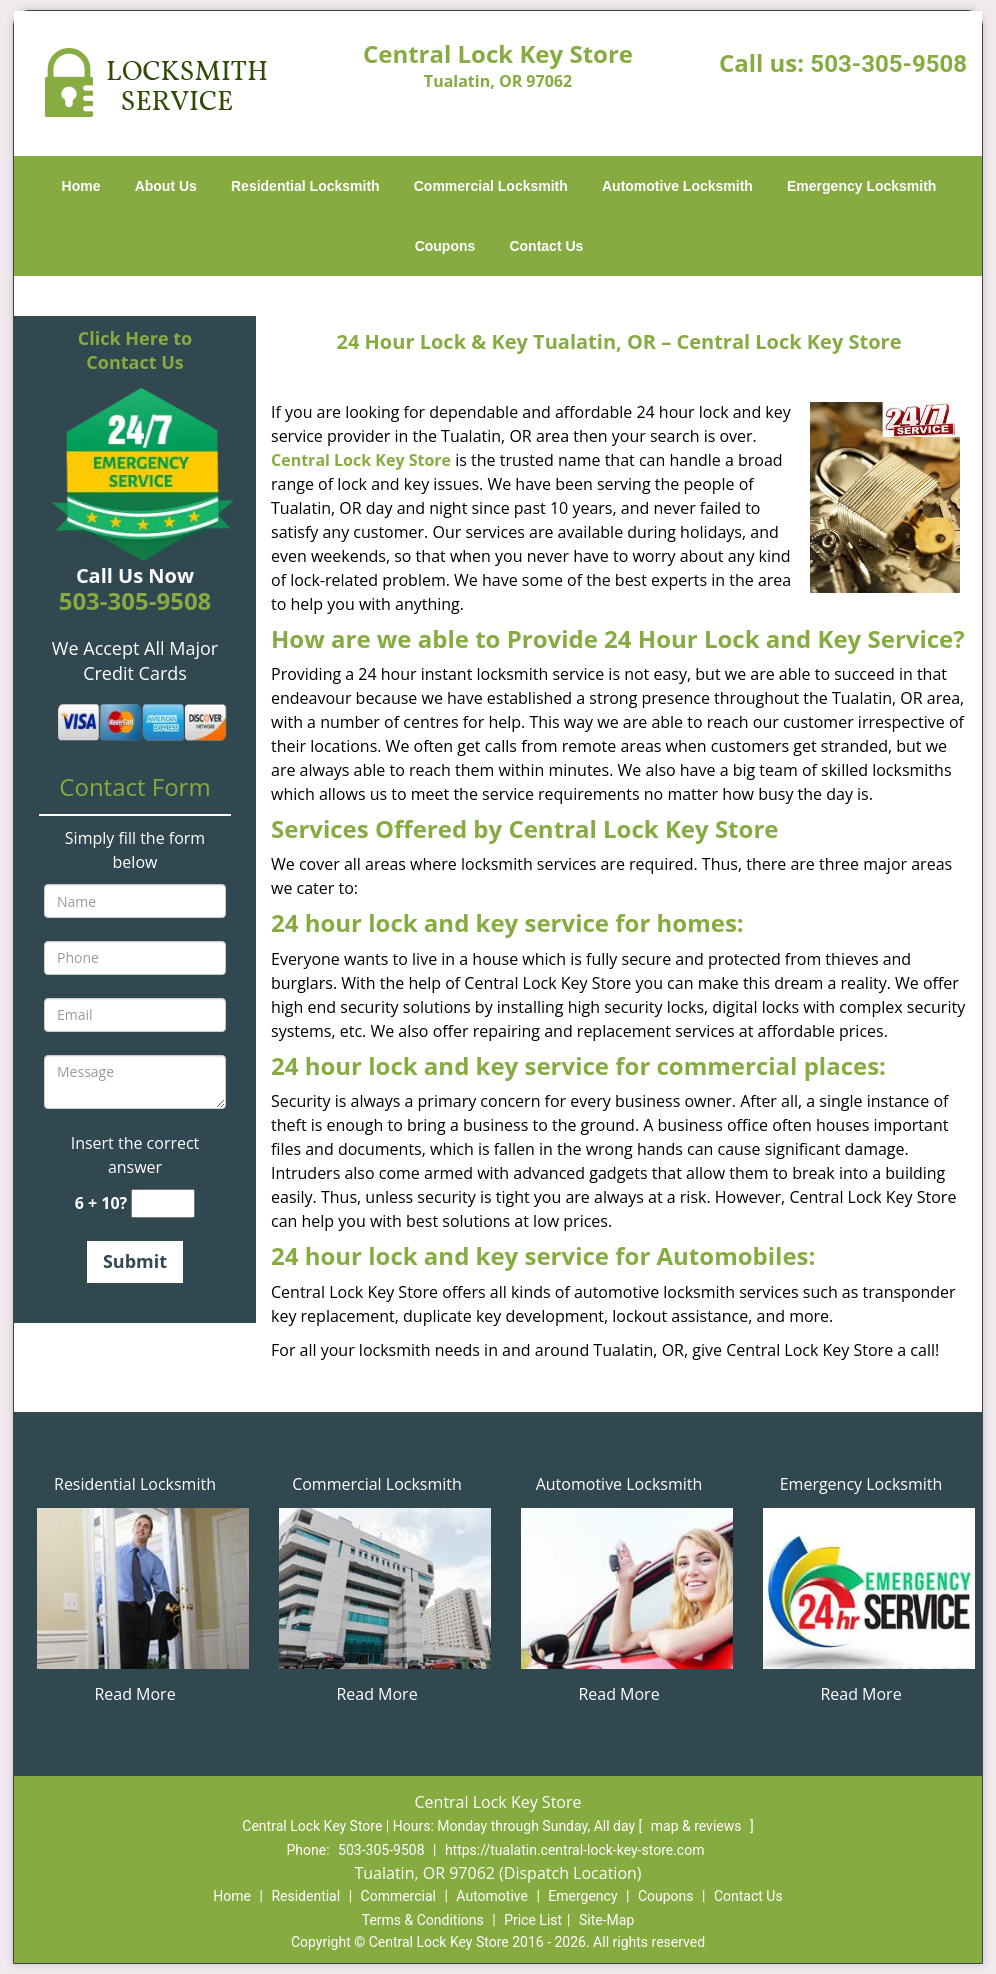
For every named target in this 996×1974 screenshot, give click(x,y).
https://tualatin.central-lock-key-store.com (575, 1850)
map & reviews (698, 1826)
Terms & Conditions (423, 1920)
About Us (166, 186)
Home (81, 186)
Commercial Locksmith (491, 186)
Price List (533, 1920)
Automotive (492, 1896)
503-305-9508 (888, 64)
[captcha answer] (163, 1203)
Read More (134, 1694)
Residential (305, 1896)
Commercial (398, 1896)
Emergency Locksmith (861, 186)
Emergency (582, 1896)
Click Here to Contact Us (135, 350)
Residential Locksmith (305, 186)
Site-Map (606, 1920)
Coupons (445, 246)
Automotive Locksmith (677, 186)
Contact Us (546, 246)
